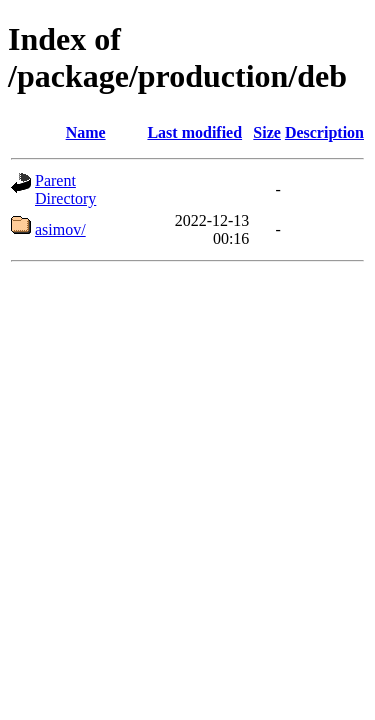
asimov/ (60, 229)
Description (324, 132)
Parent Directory (65, 189)
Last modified (194, 132)
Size (267, 132)
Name (86, 132)
